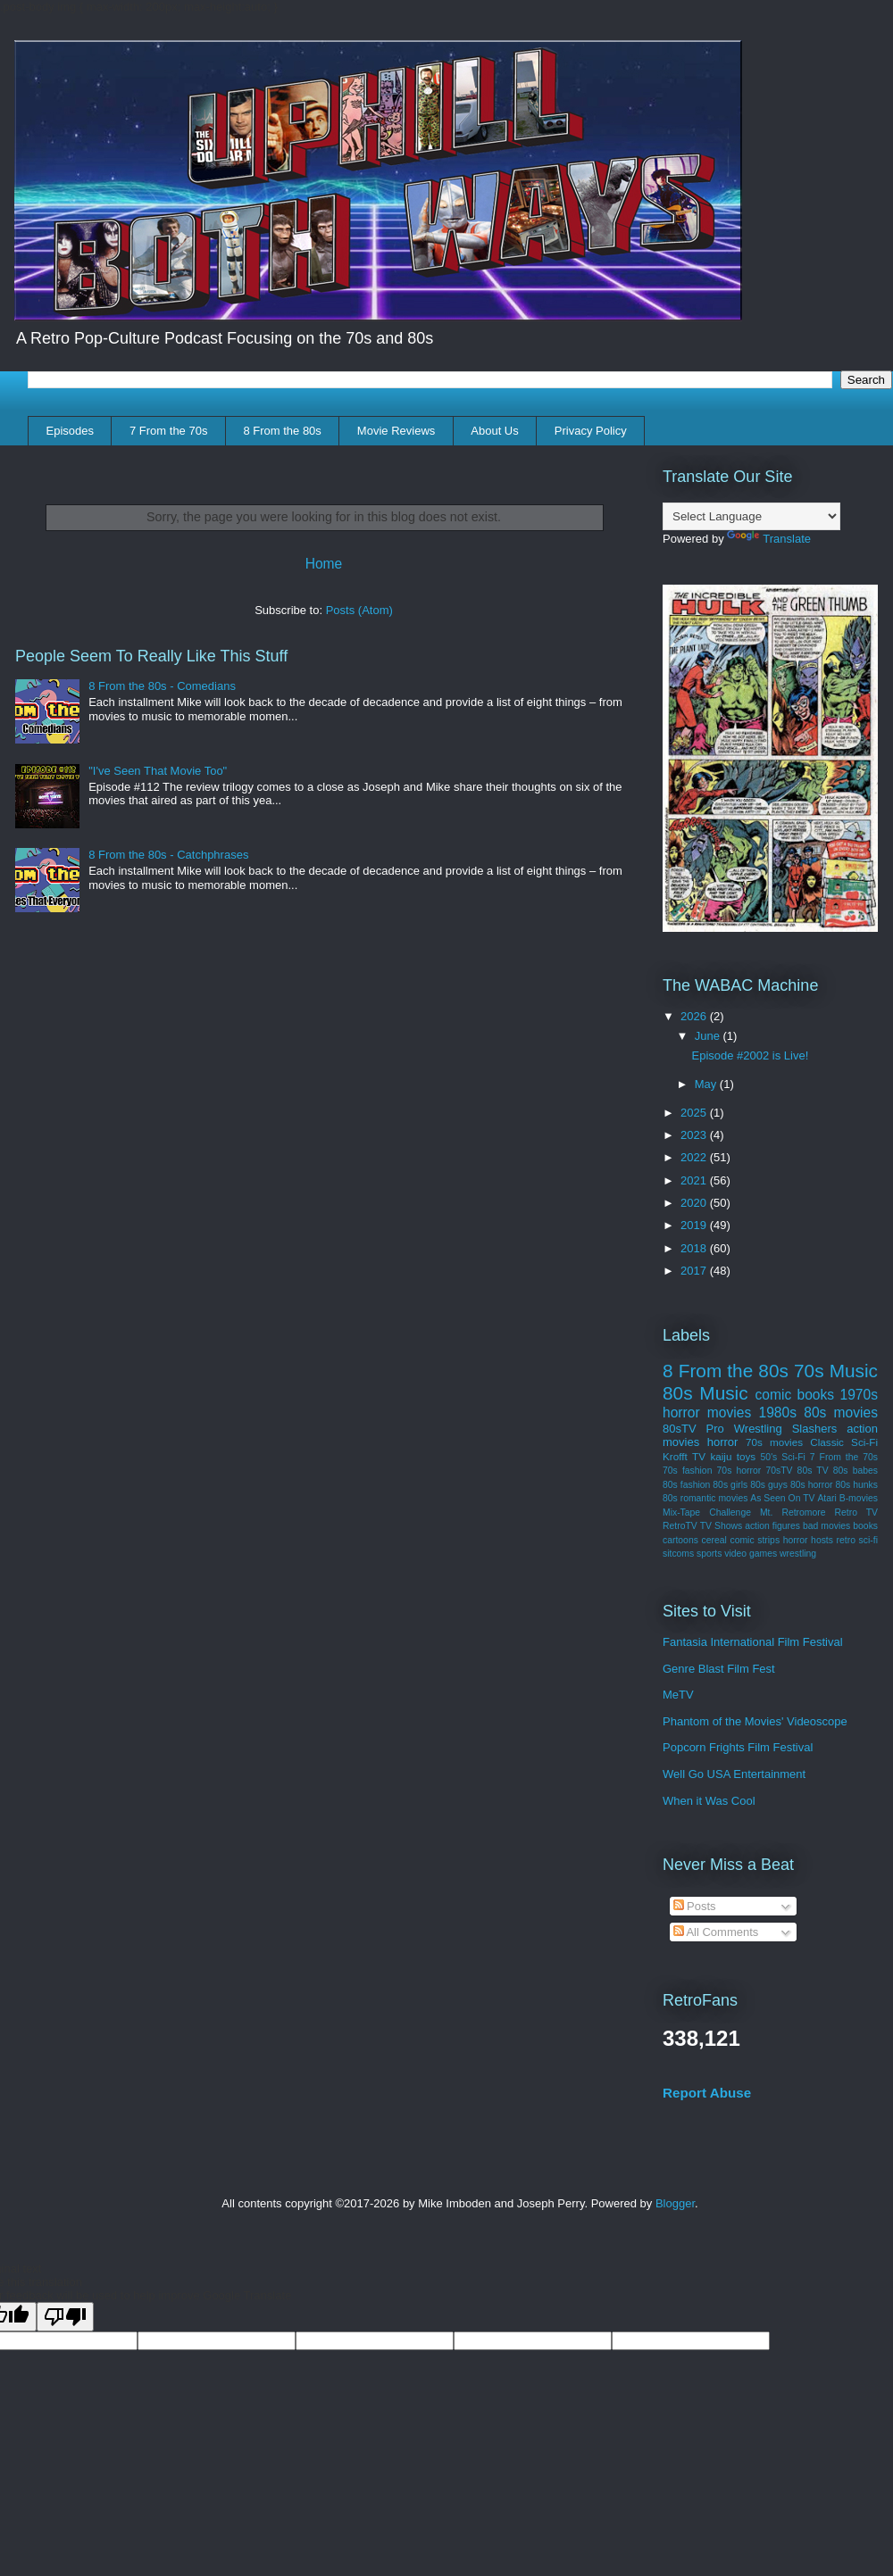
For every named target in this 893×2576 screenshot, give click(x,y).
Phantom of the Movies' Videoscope (755, 1721)
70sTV (778, 1470)
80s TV (813, 1470)
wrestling (798, 1553)
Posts (694, 1906)
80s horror (811, 1485)
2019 (695, 1225)
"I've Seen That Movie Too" (157, 770)
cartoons (680, 1540)
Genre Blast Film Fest (719, 1668)
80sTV (680, 1428)
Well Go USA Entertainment (734, 1774)
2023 (695, 1135)
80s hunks (857, 1485)
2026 (695, 1016)
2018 (695, 1248)
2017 (695, 1270)
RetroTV (680, 1526)
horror (723, 1442)
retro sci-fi (857, 1540)
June (709, 1036)
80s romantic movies (705, 1498)
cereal (714, 1540)
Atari (826, 1498)
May (707, 1084)
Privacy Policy (591, 430)
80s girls (730, 1485)
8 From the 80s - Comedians (162, 686)
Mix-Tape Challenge (707, 1512)
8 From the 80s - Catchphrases (168, 854)
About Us (494, 430)
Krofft (675, 1456)
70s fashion (687, 1470)
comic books (794, 1394)
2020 (695, 1202)
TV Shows (721, 1526)
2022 (695, 1157)
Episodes (70, 430)
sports (709, 1553)
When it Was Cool (709, 1800)
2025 (695, 1112)
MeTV (678, 1694)
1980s (777, 1412)
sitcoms (678, 1553)
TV (698, 1456)
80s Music (705, 1393)
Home (324, 563)
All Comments (716, 1932)
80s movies (841, 1412)
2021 (695, 1180)
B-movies (858, 1498)
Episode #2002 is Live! (749, 1055)
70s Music (836, 1370)
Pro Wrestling (744, 1428)
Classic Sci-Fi (844, 1442)
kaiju (720, 1456)
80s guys (769, 1485)
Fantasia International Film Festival (753, 1642)
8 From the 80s (282, 430)
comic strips (755, 1540)
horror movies (707, 1412)
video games (750, 1553)
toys (746, 1456)
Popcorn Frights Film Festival (738, 1747)
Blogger (675, 2203)
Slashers (815, 1428)
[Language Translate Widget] (751, 516)
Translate (769, 538)
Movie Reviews (396, 430)
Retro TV (857, 1512)
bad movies (826, 1526)
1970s (859, 1394)
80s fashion (686, 1485)
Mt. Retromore (793, 1512)
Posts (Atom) (359, 610)
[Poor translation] (65, 2316)
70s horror (739, 1470)
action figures (772, 1526)
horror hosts (808, 1540)
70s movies (774, 1442)
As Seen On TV (782, 1498)
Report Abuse (707, 2092)
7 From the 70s (168, 430)
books (865, 1526)
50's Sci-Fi (783, 1457)
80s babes (855, 1470)
